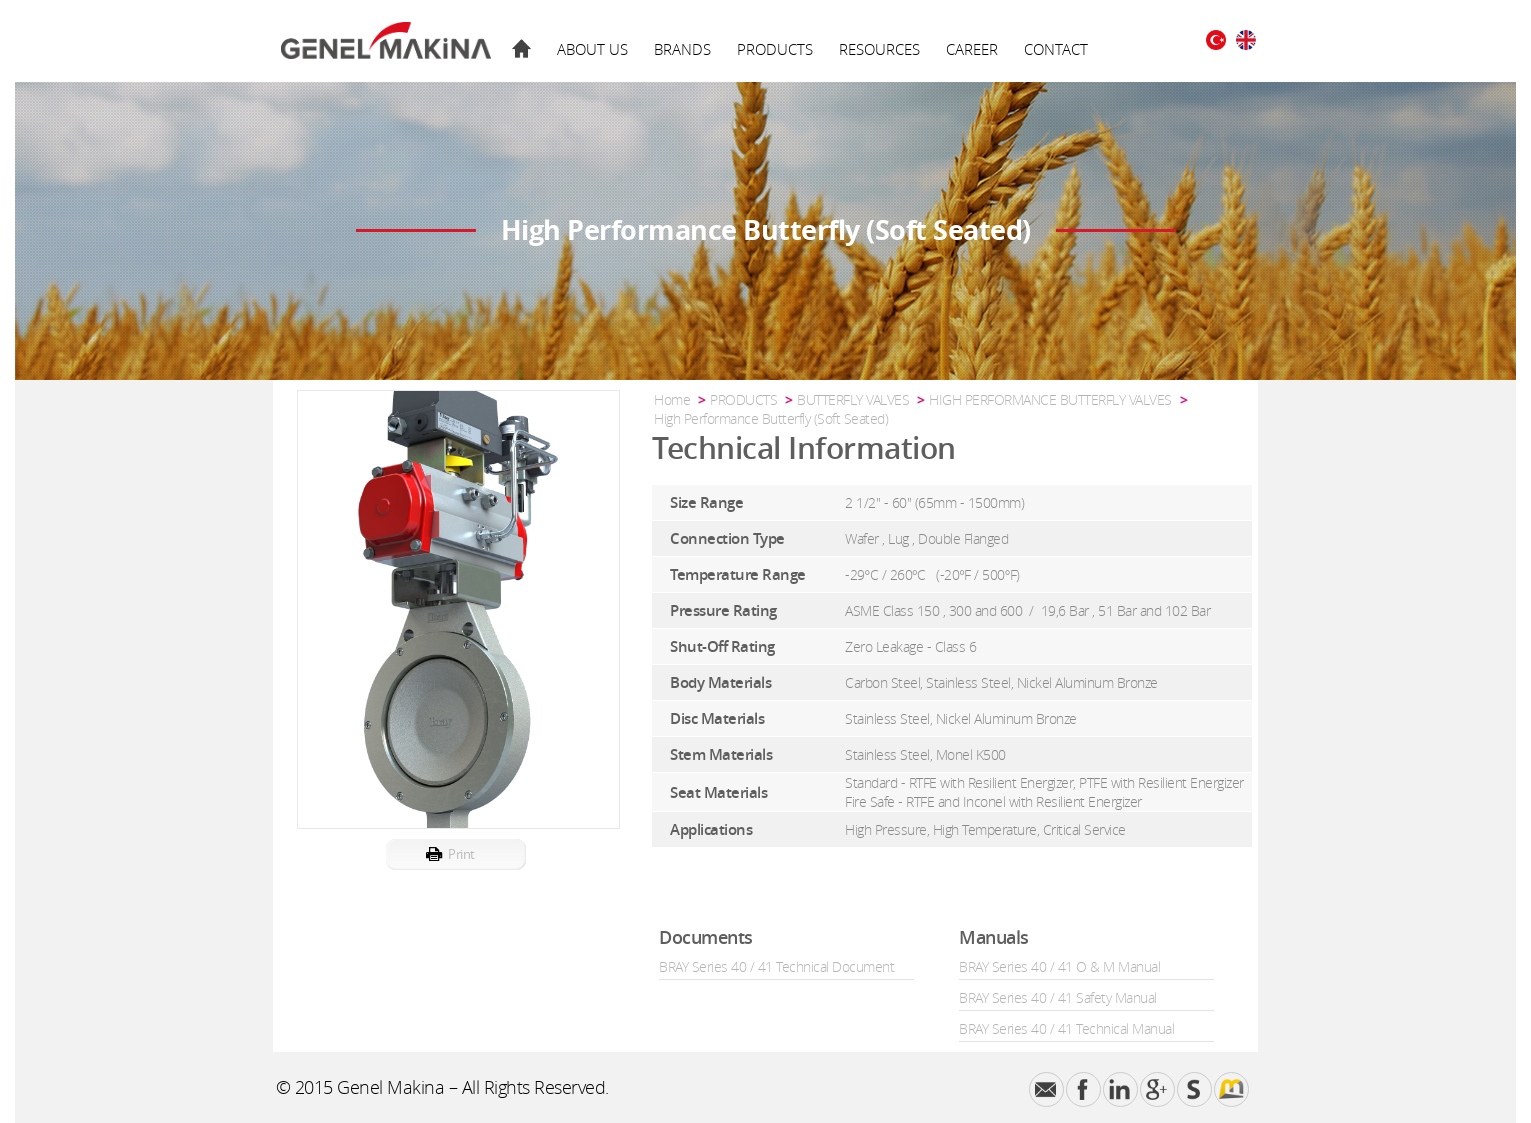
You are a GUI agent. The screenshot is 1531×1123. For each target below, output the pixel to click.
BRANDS (682, 49)
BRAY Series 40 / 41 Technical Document (776, 966)
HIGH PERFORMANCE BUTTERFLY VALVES (1050, 399)
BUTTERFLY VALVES (853, 399)
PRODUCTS (775, 49)
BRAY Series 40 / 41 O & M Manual (1059, 966)
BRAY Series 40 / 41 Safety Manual (1058, 997)
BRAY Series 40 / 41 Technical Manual (1066, 1028)
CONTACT (1056, 49)
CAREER (972, 49)
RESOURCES (879, 49)
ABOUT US (592, 49)
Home (672, 399)
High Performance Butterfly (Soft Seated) (771, 418)
